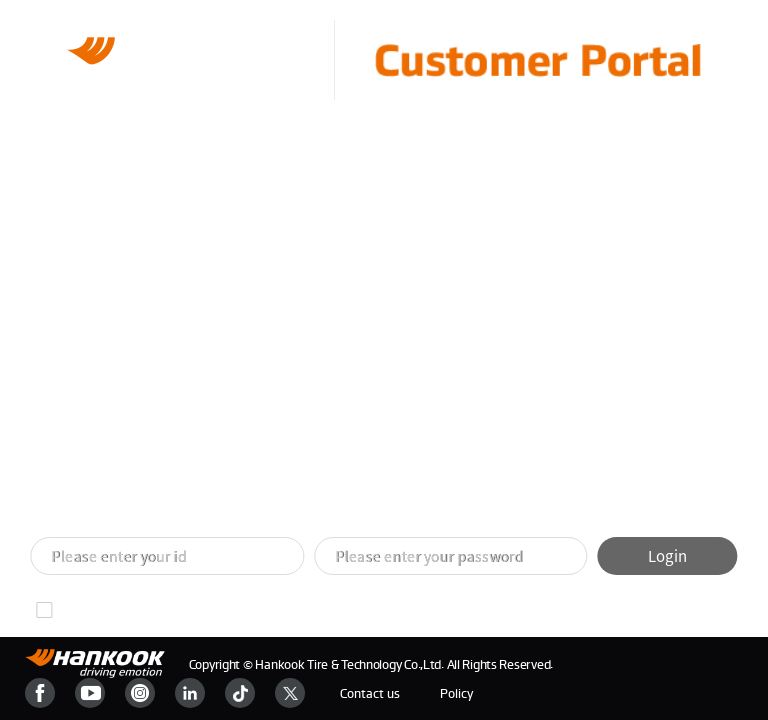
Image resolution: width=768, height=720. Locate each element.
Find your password (249, 610)
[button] (360, 502)
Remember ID (102, 610)
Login (668, 556)
